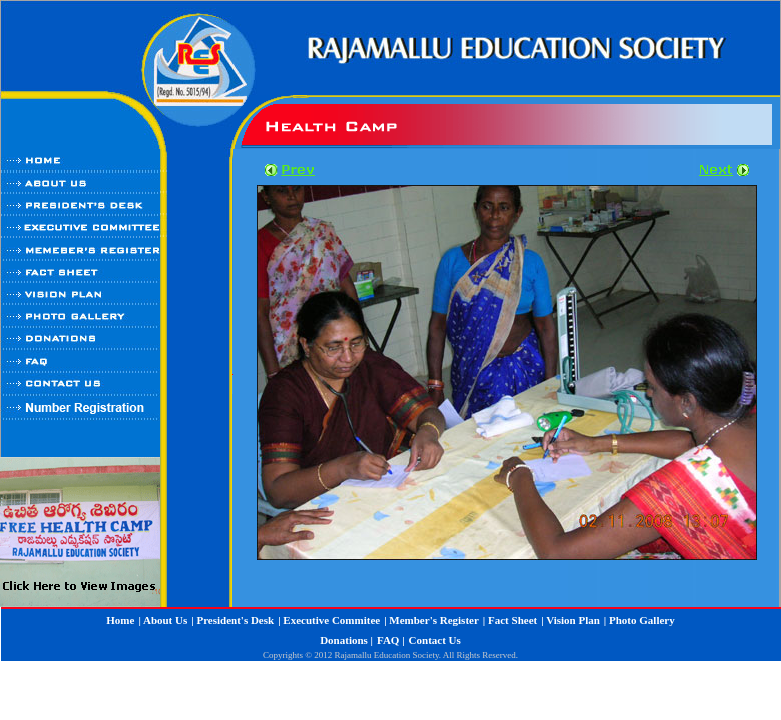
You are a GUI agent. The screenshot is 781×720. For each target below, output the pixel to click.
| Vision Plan (570, 620)
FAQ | (391, 640)
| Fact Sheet (510, 620)
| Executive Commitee (329, 620)
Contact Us (435, 640)
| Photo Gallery (639, 620)
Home (120, 620)
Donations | (346, 640)
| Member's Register (431, 620)
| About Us (162, 620)
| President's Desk (232, 620)
